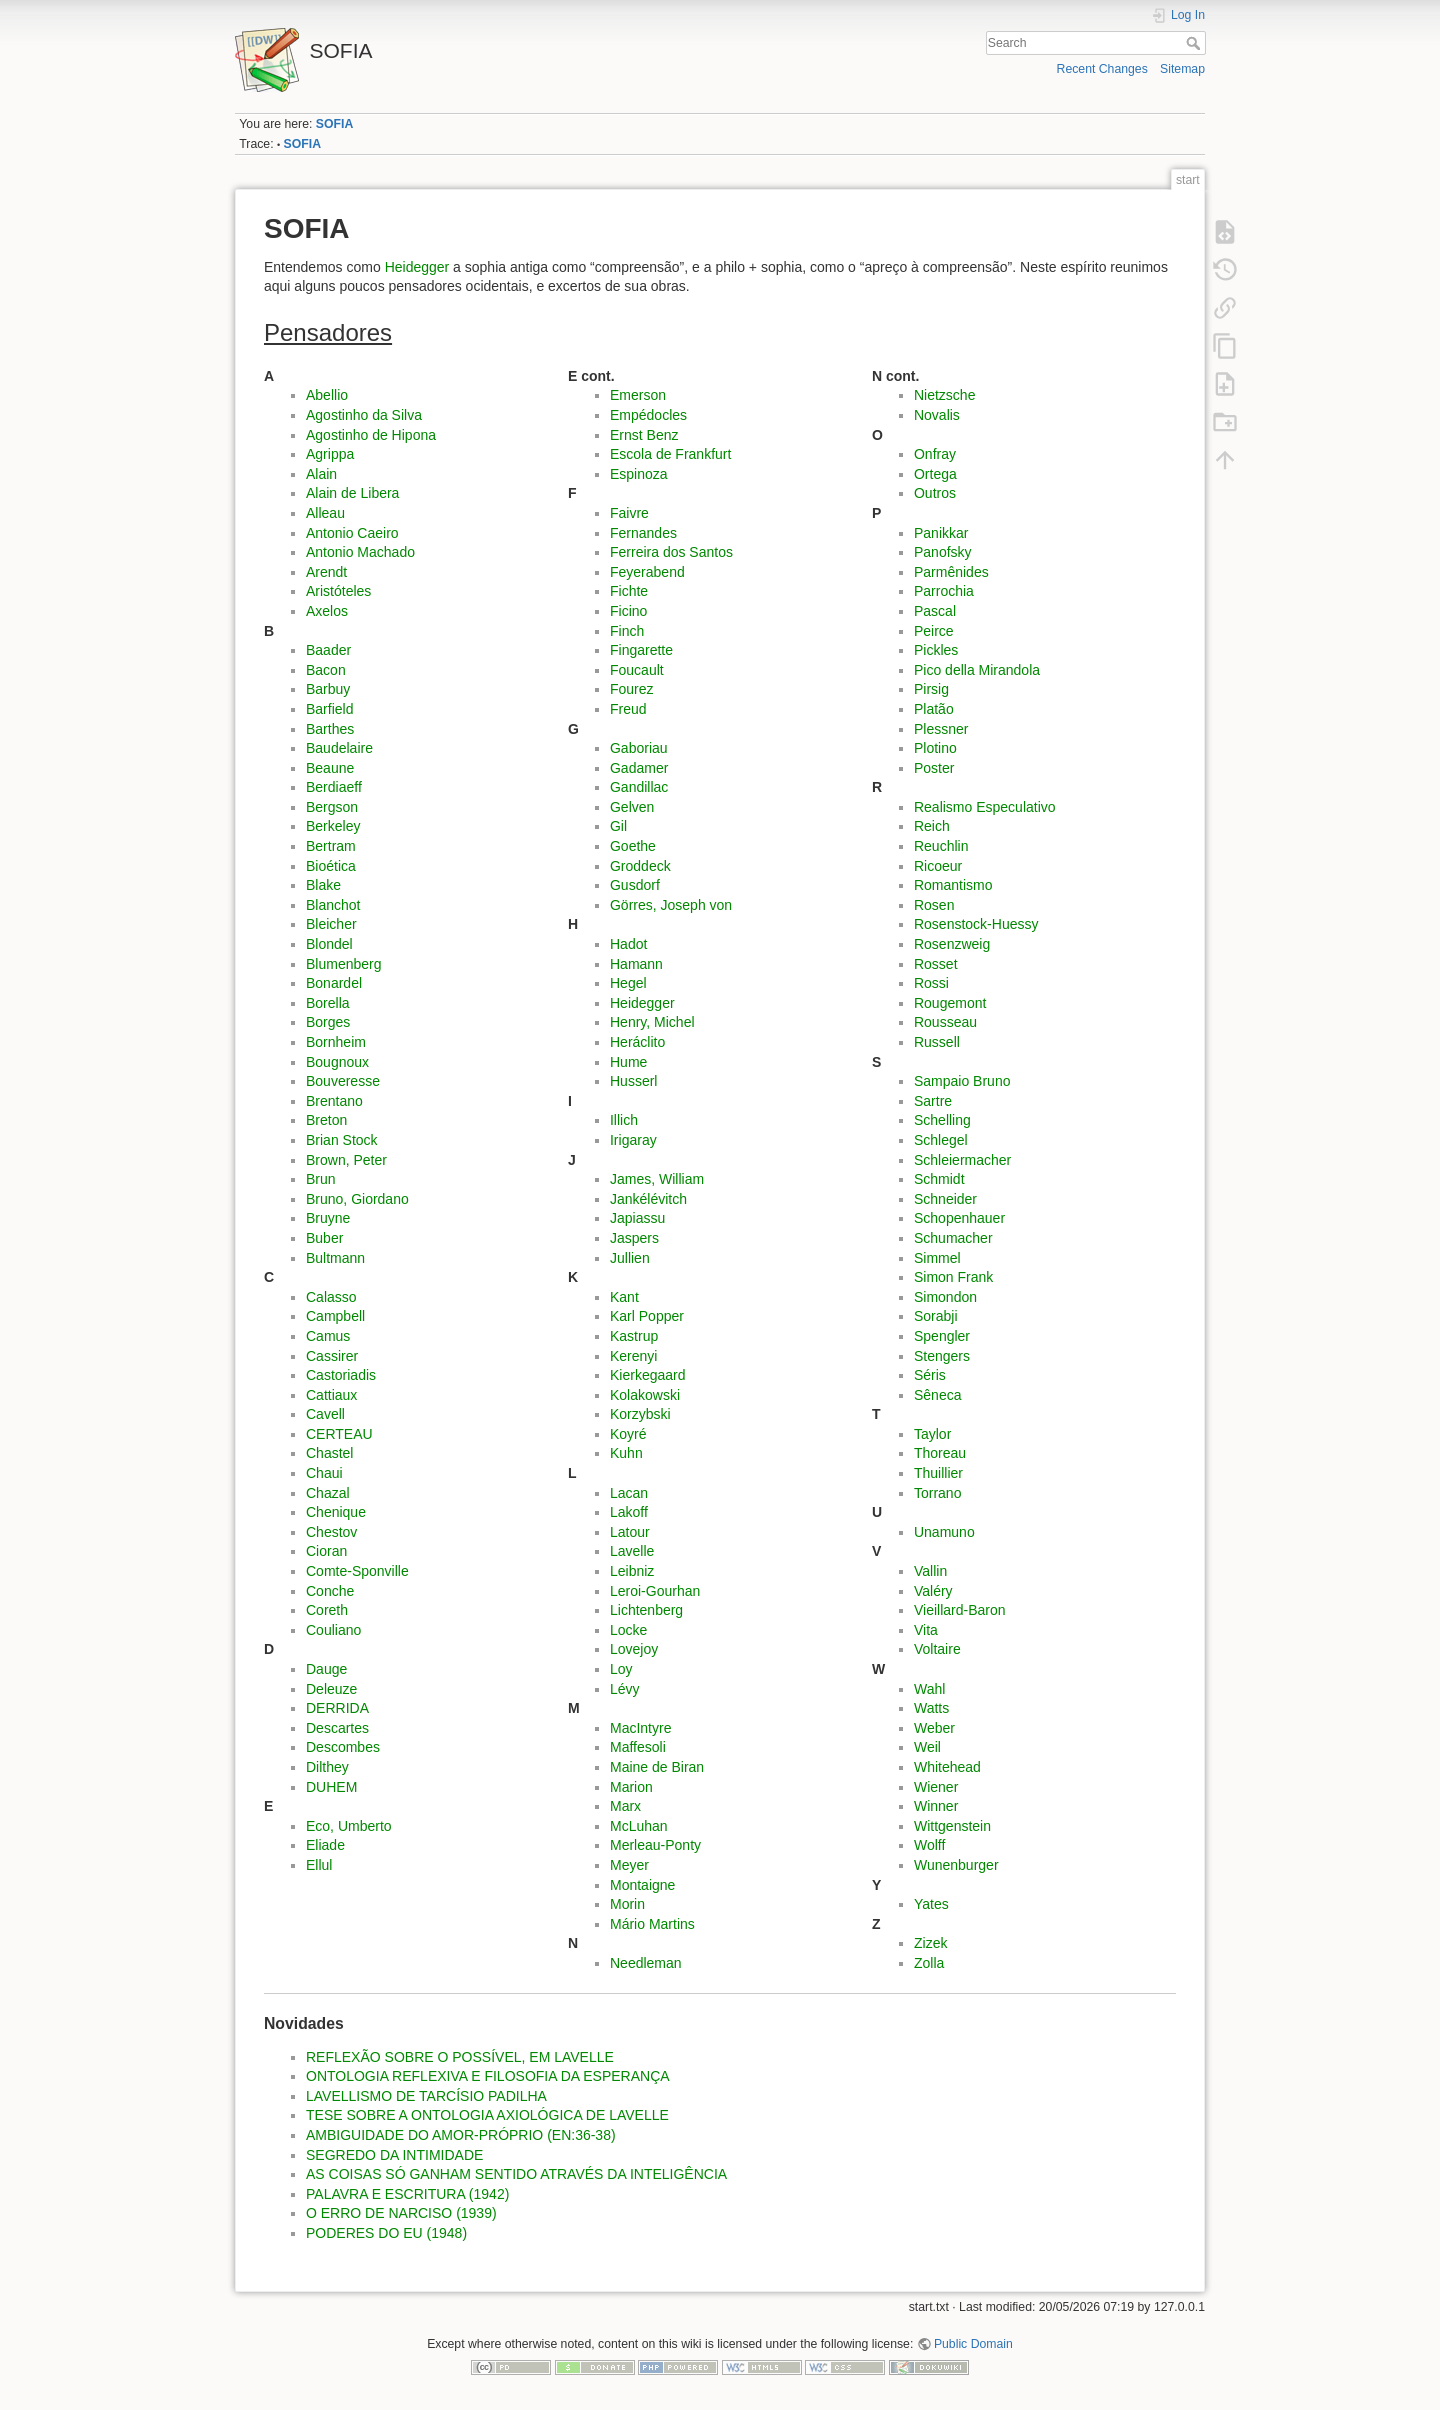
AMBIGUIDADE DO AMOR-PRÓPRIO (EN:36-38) (461, 2135)
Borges (328, 1022)
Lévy (625, 1689)
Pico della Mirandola (977, 670)
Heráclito (637, 1042)
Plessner (941, 729)
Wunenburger (956, 1865)
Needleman (646, 1963)
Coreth (327, 1610)
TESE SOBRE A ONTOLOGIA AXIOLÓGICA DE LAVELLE (487, 2115)
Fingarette (641, 650)
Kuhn (626, 1453)
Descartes (337, 1728)
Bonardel (334, 983)
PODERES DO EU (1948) (386, 2233)
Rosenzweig (952, 944)
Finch (627, 631)
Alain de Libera (352, 493)
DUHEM (331, 1787)
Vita (926, 1630)
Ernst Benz (644, 435)
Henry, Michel (652, 1022)
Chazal (328, 1493)
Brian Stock (342, 1140)
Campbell (335, 1316)
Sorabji (936, 1316)
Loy (621, 1669)
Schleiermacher (962, 1160)
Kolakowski (645, 1395)
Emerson (638, 395)
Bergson (332, 807)
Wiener (936, 1787)
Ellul (319, 1865)
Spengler (942, 1336)
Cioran (326, 1551)
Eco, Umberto (349, 1826)
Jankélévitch (648, 1199)
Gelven (632, 807)
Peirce (934, 631)
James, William (657, 1179)
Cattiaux (331, 1395)
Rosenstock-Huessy (976, 924)
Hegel (628, 983)
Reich (932, 826)
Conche (330, 1591)
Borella (328, 1003)
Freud (628, 709)
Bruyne (328, 1218)
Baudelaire (339, 748)
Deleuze (331, 1689)
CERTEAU (339, 1434)
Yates (931, 1904)
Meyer (629, 1865)
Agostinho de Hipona (371, 435)
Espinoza (639, 474)
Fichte (629, 591)
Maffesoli (638, 1747)
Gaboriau (639, 748)
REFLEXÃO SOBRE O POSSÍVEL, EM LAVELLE (460, 2057)
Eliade (325, 1845)
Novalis (937, 415)
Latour (630, 1532)
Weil (927, 1747)
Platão (934, 709)
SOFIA (334, 124)
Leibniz (632, 1571)
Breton (326, 1120)
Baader (328, 650)
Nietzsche (944, 395)
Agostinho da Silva (364, 415)
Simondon (945, 1297)
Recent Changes (1102, 69)
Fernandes (643, 533)
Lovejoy (634, 1649)
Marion (631, 1787)
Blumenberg (344, 964)
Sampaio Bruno (962, 1081)
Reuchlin (941, 846)
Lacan (629, 1493)
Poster (934, 768)
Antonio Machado (360, 552)
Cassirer (332, 1356)
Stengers (942, 1356)
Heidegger (417, 267)
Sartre (933, 1101)
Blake (323, 885)
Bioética (331, 866)
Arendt (326, 572)
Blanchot (333, 905)
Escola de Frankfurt (670, 454)
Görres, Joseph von (671, 905)
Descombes (343, 1747)
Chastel (329, 1453)
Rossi (931, 983)
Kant (624, 1297)
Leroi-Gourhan (655, 1591)
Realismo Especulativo (985, 807)
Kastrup (634, 1336)
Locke (628, 1630)
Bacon (326, 670)
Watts (931, 1708)
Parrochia (944, 591)
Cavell (325, 1414)
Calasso (331, 1297)
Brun (321, 1179)
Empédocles (648, 415)
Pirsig (931, 689)
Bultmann (335, 1258)
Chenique (336, 1512)
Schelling (942, 1120)
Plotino (935, 748)
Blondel (329, 944)
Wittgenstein (952, 1826)
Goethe (633, 846)
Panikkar (941, 533)
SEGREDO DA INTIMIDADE (394, 2155)
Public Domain (973, 2344)
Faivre (629, 513)
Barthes (330, 729)
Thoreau (940, 1453)
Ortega (935, 474)
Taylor (932, 1434)
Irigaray (633, 1140)
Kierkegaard (648, 1375)
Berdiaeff (334, 787)
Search (1195, 43)
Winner (936, 1806)
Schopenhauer (959, 1218)
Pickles (936, 650)
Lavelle (632, 1551)
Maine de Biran (657, 1767)
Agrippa (330, 454)
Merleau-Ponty (655, 1845)
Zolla (929, 1963)
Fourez (632, 689)
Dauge (326, 1669)
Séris (930, 1375)
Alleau (325, 513)
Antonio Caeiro (352, 533)
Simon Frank (953, 1277)
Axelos (327, 611)
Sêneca (937, 1395)
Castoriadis (341, 1375)
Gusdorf (635, 885)
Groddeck (640, 866)
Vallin (930, 1571)
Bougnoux (337, 1062)
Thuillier (938, 1473)
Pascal (935, 611)
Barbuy (328, 689)
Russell (937, 1042)
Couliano (333, 1630)
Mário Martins (652, 1924)
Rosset (936, 964)
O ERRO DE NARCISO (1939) (401, 2213)
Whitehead (947, 1767)
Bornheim (336, 1042)
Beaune (330, 768)
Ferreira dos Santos (671, 552)
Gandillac (639, 787)
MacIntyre (640, 1728)
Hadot (628, 944)
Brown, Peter (346, 1160)
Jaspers (634, 1238)
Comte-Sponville (357, 1571)
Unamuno (944, 1532)
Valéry (933, 1591)
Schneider (945, 1199)
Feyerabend (647, 572)
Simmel (937, 1258)
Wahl (929, 1689)
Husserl (633, 1081)
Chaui (324, 1473)
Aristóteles (338, 591)
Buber (324, 1238)
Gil (618, 826)
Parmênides (951, 572)
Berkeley (333, 826)
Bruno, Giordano (357, 1199)
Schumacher (953, 1238)
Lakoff (629, 1512)
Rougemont (950, 1003)
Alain (321, 474)
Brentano (334, 1101)
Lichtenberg (646, 1610)
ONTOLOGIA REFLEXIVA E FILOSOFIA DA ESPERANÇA (488, 2076)
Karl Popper (647, 1316)
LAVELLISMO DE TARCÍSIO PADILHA (426, 2096)
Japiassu (637, 1218)
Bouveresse (343, 1081)
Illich (624, 1120)
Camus (328, 1336)
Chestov (331, 1532)
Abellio (327, 395)
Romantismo (953, 885)
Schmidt (939, 1179)
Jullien (630, 1258)
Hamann (636, 964)
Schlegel (941, 1140)
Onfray (935, 454)
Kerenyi (633, 1356)
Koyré (628, 1434)
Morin (627, 1904)
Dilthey (327, 1767)
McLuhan (639, 1826)
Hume (628, 1062)
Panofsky (943, 552)
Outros (935, 493)
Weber (934, 1728)
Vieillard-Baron (960, 1610)
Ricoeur (938, 866)
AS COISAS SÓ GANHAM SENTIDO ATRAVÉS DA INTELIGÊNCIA (516, 2174)
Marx (625, 1806)
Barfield (329, 709)
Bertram (331, 846)
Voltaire (937, 1649)
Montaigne (642, 1885)
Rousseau (945, 1022)
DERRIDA (337, 1708)
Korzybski (640, 1414)
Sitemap (1182, 69)
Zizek (930, 1943)
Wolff (929, 1845)
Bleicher (331, 924)
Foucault (637, 670)
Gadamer (639, 768)
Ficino (628, 611)
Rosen (934, 905)
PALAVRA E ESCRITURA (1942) (407, 2194)
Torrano (937, 1493)
